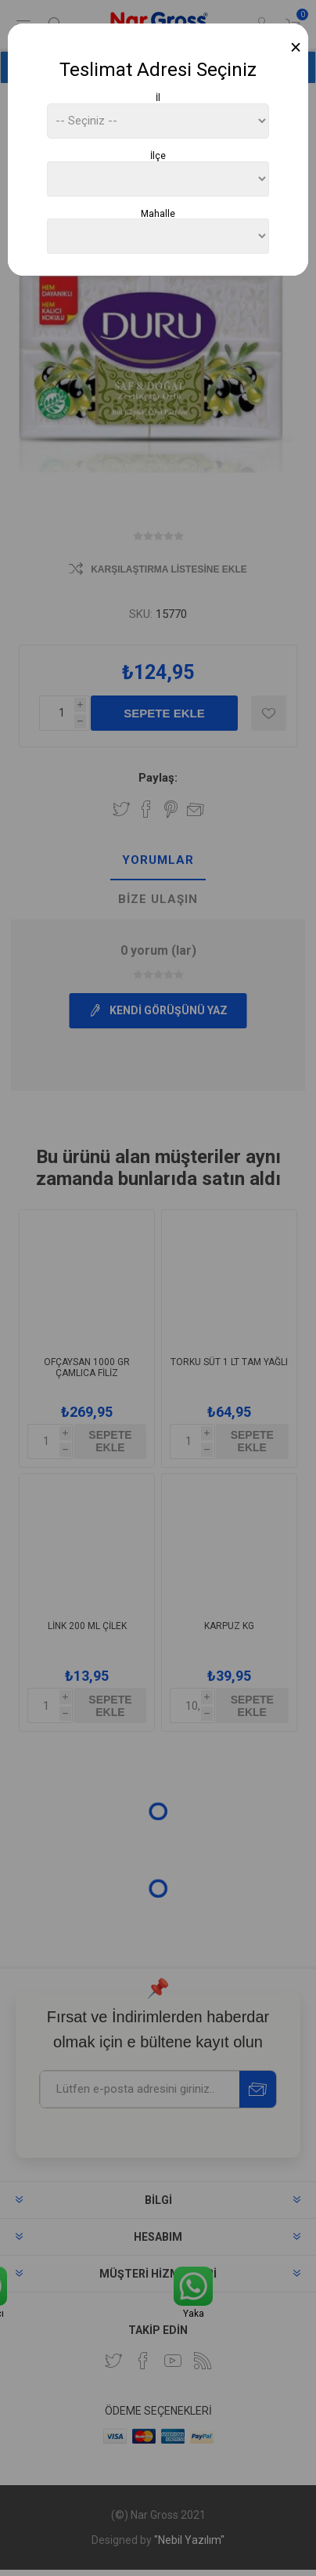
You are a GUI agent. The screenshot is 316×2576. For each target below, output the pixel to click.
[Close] (296, 47)
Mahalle (158, 213)
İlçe (158, 155)
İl (158, 97)
